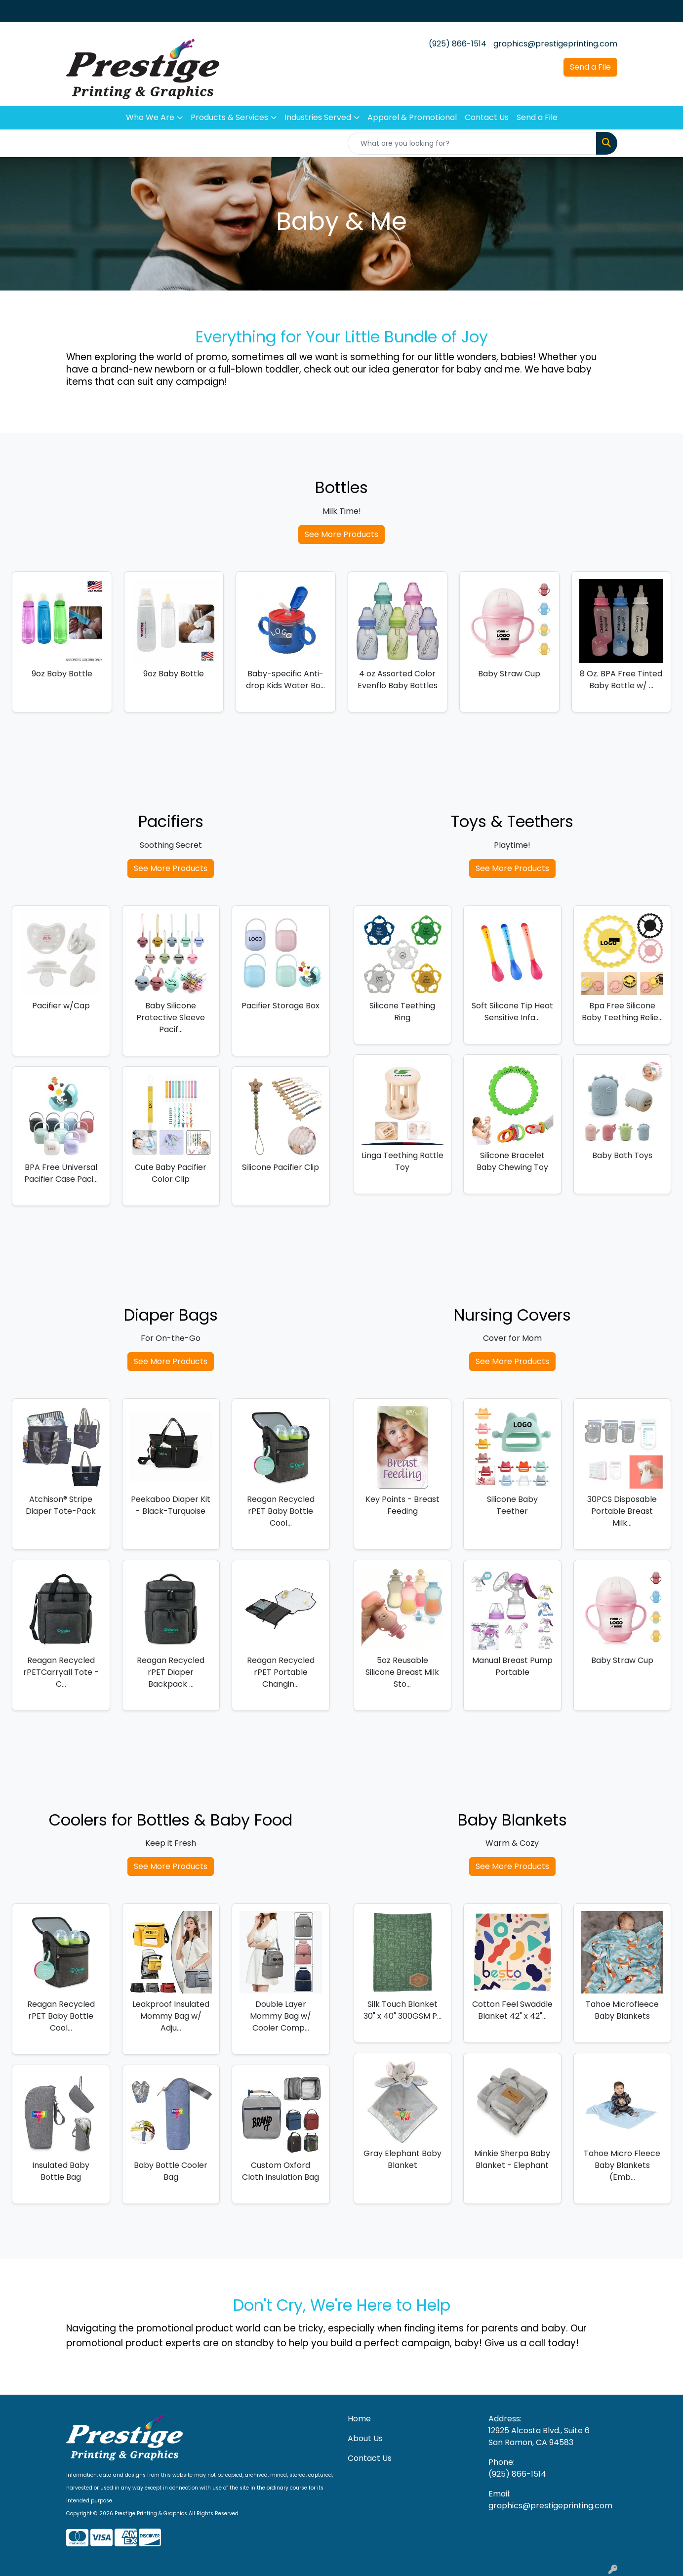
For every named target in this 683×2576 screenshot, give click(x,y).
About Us (365, 2438)
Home (81, 10)
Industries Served (317, 117)
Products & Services (229, 117)
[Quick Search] (472, 143)
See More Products (341, 534)
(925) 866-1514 (457, 43)
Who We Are (150, 117)
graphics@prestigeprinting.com (555, 43)
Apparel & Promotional (412, 117)
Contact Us (487, 117)
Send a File (590, 67)
